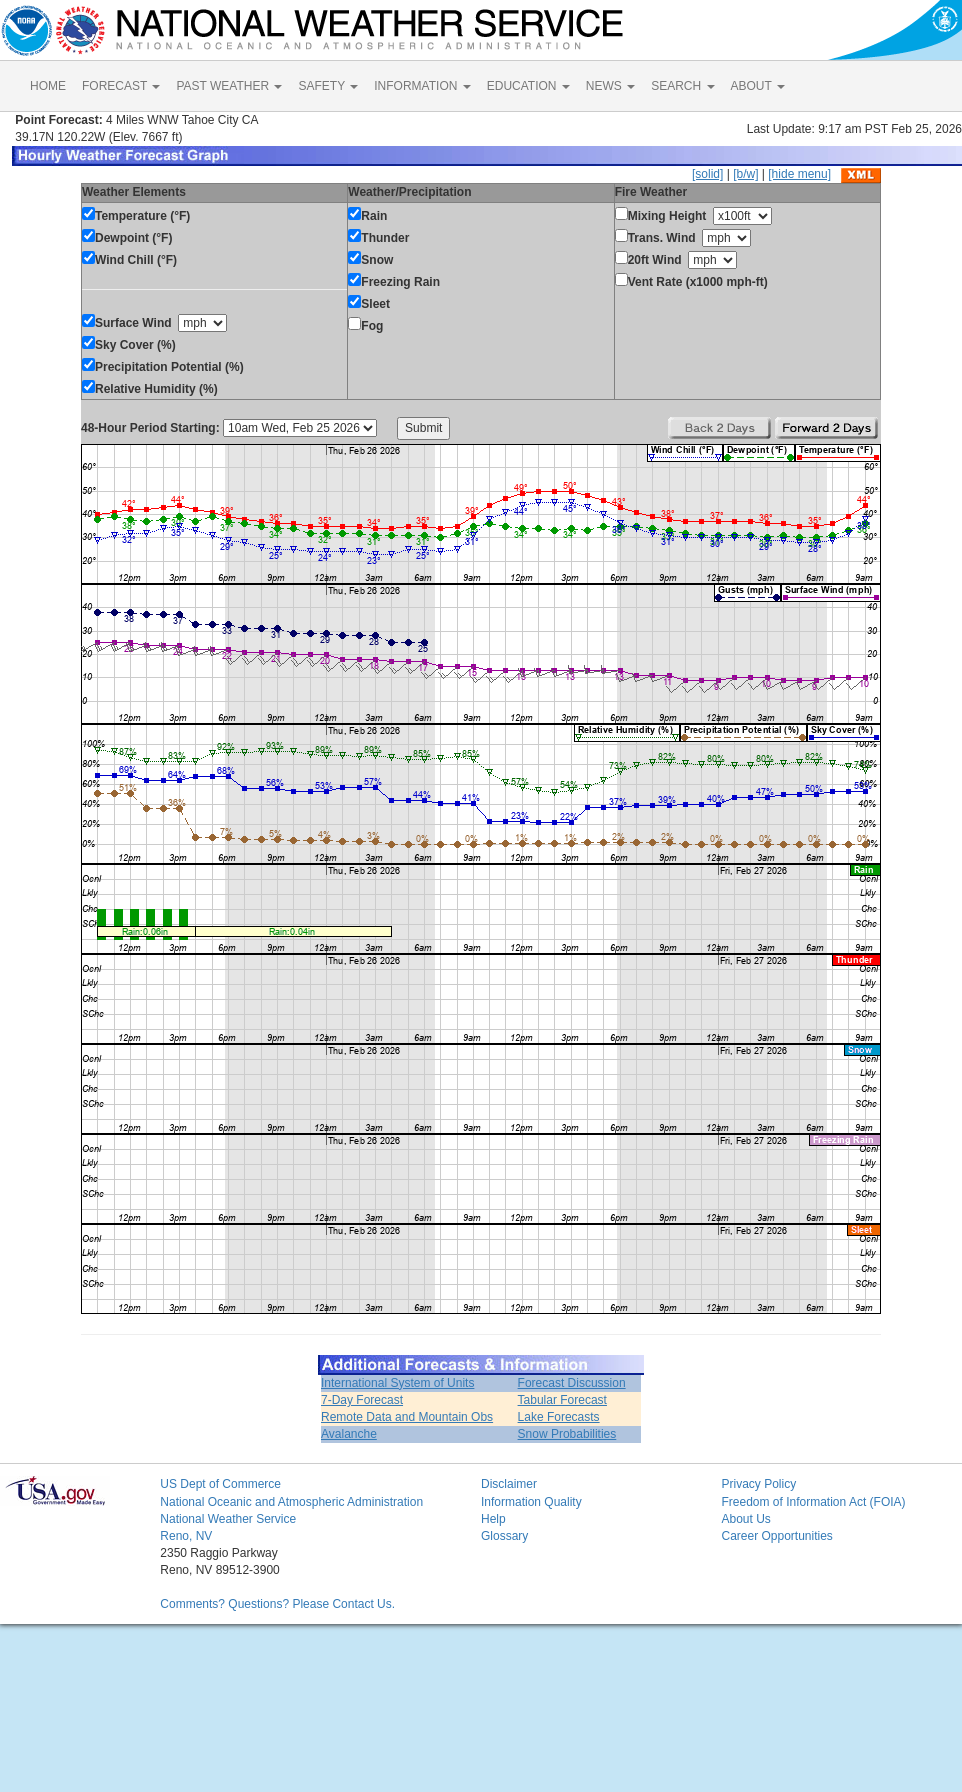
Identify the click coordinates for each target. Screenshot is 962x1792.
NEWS (610, 86)
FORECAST (121, 86)
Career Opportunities (776, 1536)
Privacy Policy (758, 1484)
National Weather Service (228, 1519)
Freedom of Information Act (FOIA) (813, 1502)
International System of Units (397, 1383)
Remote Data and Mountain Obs (407, 1417)
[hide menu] (799, 174)
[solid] (707, 174)
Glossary (504, 1536)
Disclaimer (509, 1484)
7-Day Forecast (362, 1400)
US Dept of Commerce (220, 1484)
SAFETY (328, 86)
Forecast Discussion (572, 1383)
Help (493, 1519)
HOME (48, 86)
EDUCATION (528, 86)
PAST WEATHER (229, 86)
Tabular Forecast (562, 1400)
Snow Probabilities (567, 1434)
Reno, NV (186, 1536)
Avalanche (349, 1434)
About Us (745, 1519)
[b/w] (745, 174)
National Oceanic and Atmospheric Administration (291, 1502)
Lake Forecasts (559, 1417)
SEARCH (682, 86)
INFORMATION (422, 86)
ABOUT (758, 86)
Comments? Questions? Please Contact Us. (277, 1604)
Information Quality (531, 1502)
